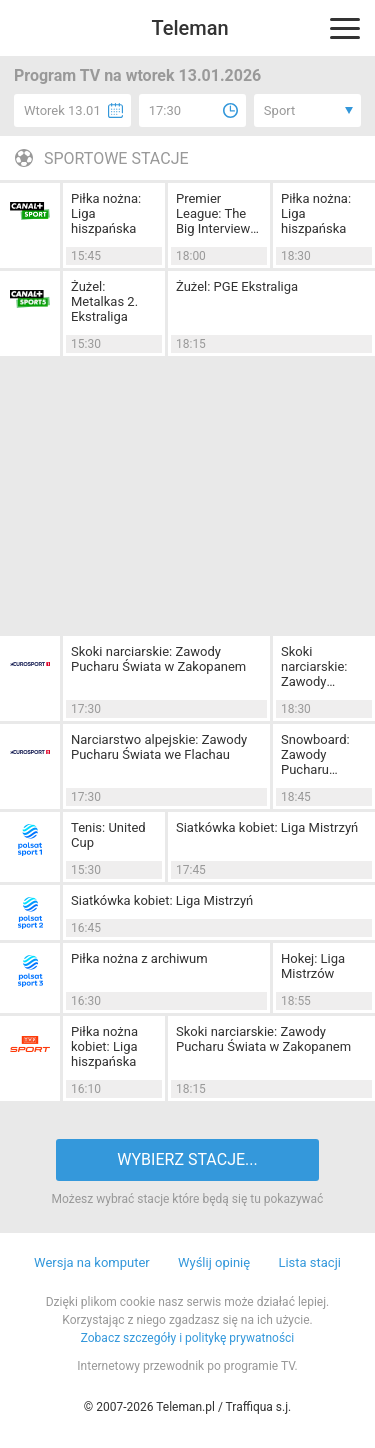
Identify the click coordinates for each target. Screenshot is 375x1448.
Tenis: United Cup (108, 835)
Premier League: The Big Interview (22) (213, 213)
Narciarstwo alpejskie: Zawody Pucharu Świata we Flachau (159, 747)
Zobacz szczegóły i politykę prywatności (188, 1338)
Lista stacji (309, 1262)
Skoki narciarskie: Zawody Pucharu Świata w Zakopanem (158, 659)
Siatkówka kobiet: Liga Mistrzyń (267, 827)
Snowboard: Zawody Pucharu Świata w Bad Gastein (320, 754)
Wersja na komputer (92, 1262)
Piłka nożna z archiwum (139, 958)
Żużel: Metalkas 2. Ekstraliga (104, 301)
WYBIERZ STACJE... (187, 1159)
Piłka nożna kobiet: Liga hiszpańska (104, 1046)
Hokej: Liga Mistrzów (313, 966)
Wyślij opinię (214, 1262)
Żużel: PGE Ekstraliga (237, 286)
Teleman (189, 28)
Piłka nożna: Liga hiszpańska (106, 213)
